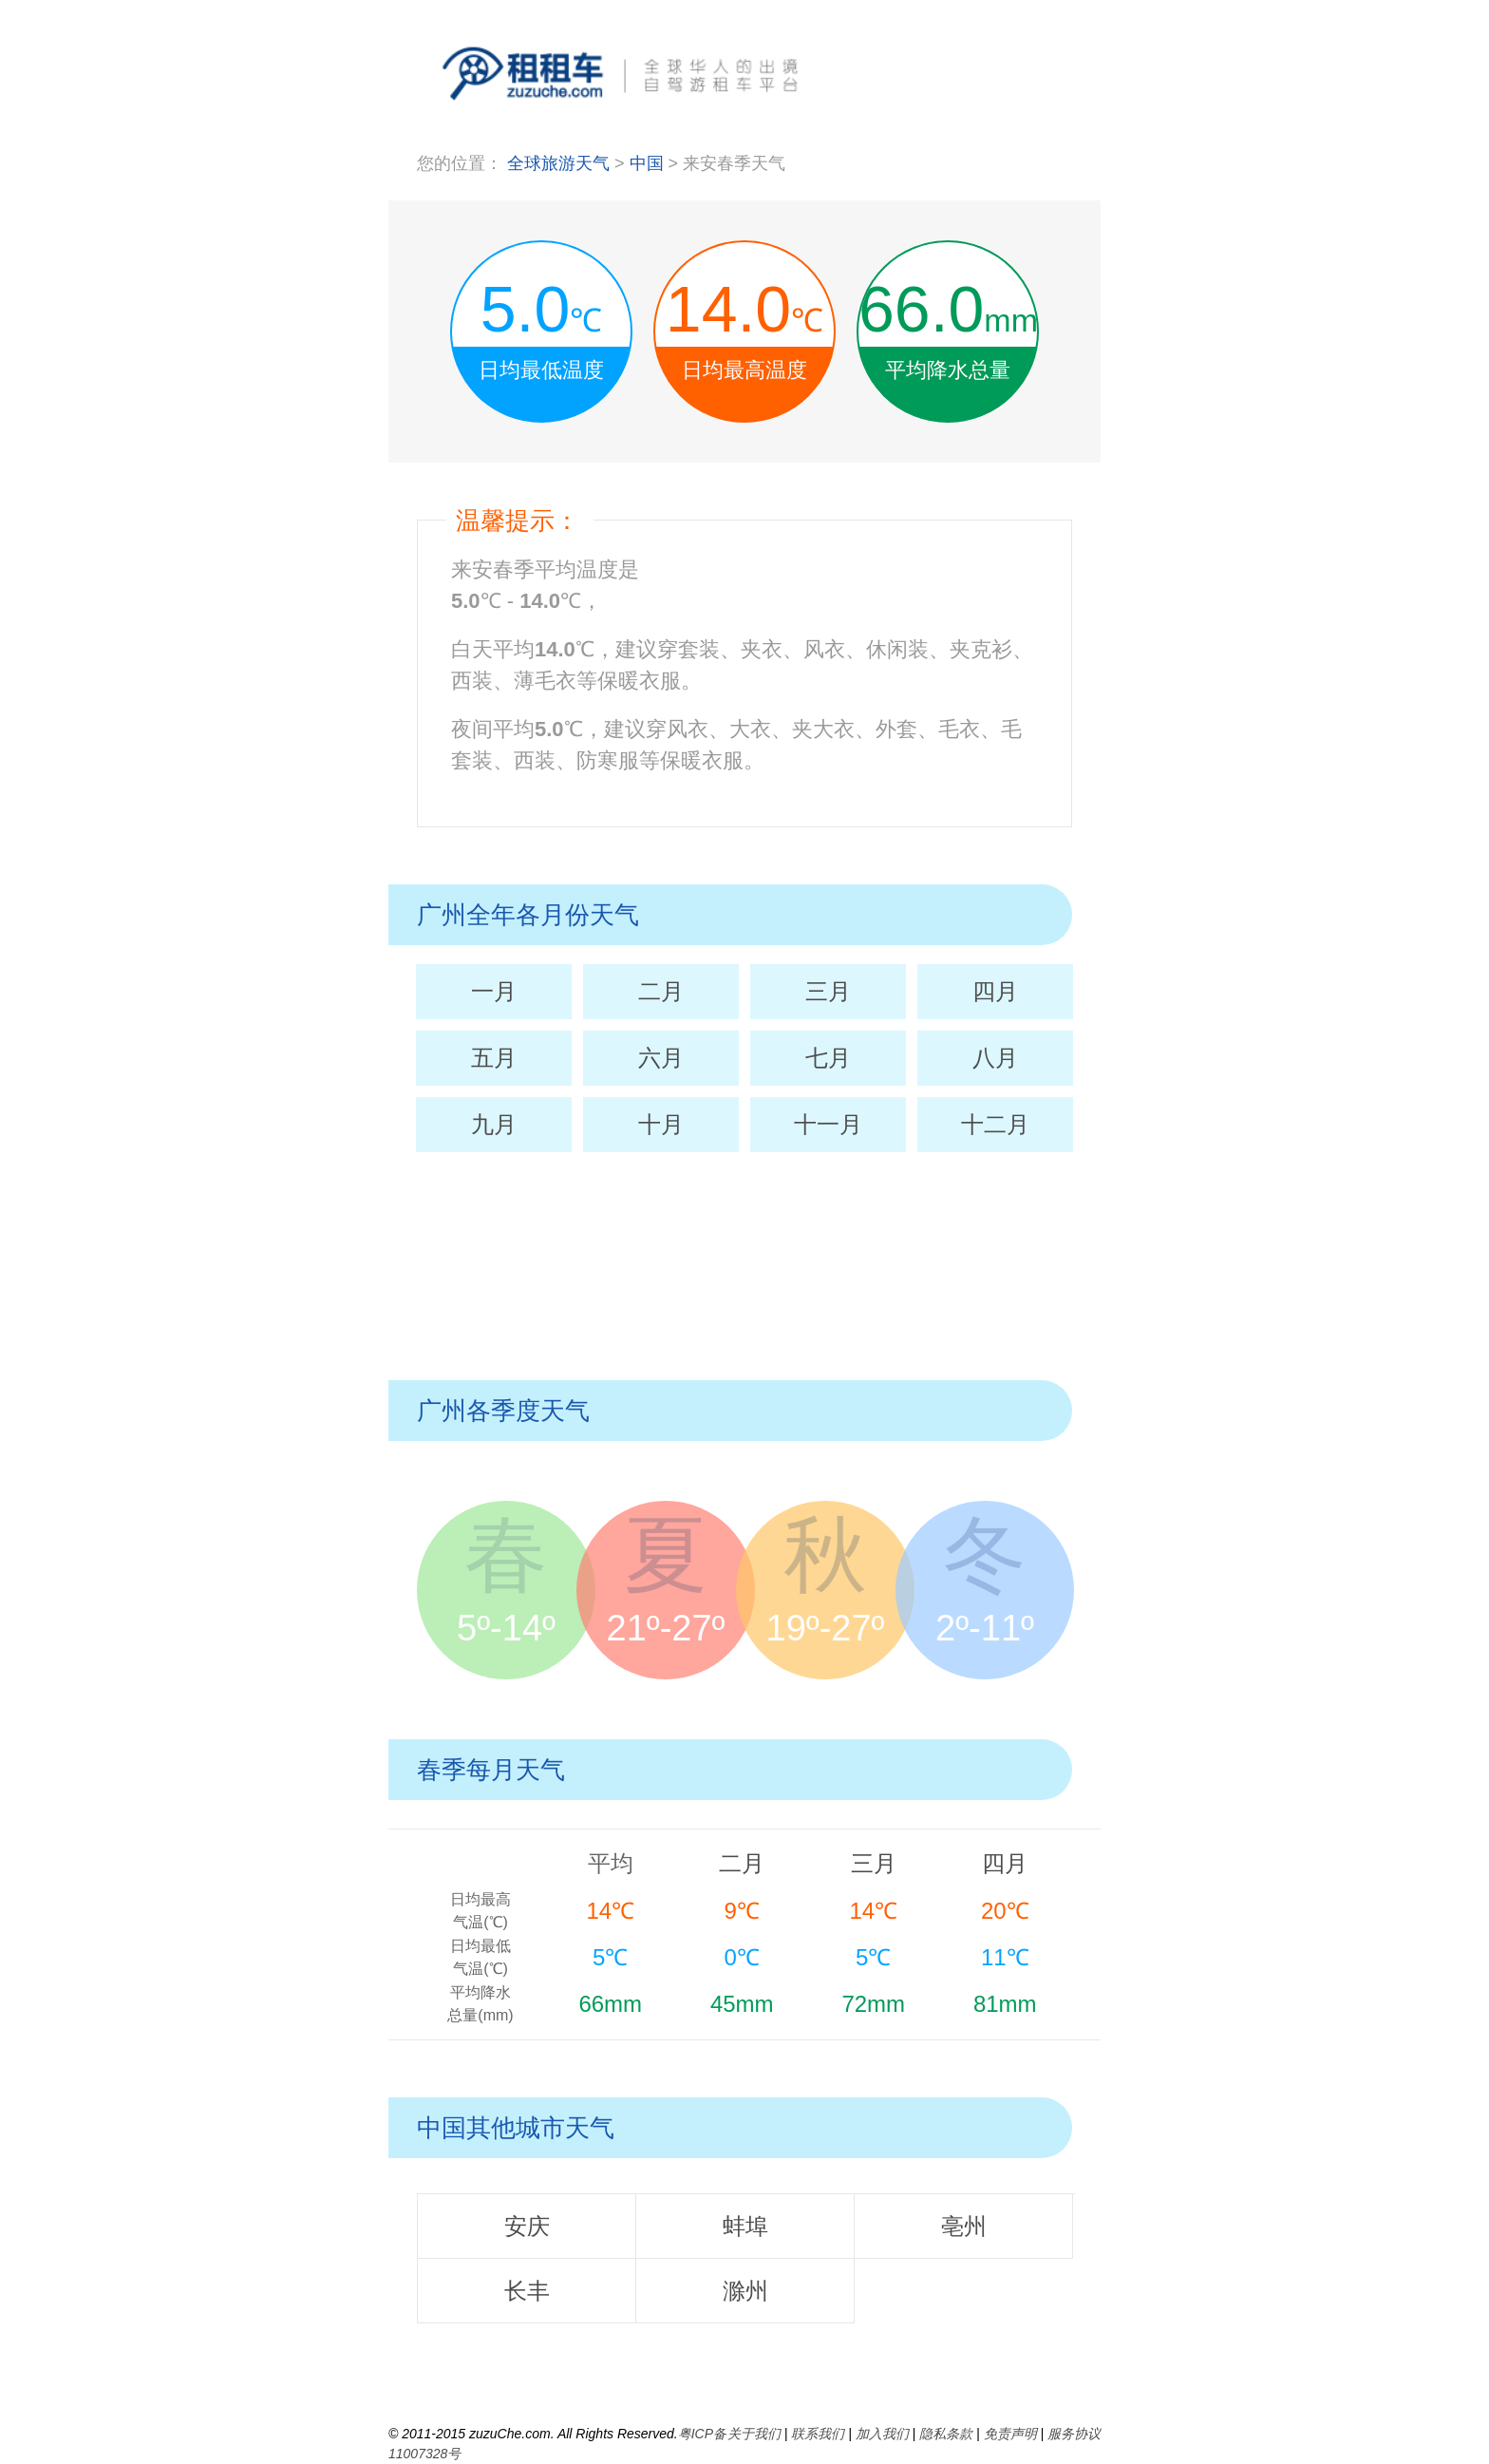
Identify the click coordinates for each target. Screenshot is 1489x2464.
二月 (661, 991)
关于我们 (754, 2433)
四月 (995, 991)
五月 (494, 1058)
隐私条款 (945, 2433)
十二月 (995, 1124)
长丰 (527, 2290)
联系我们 (817, 2433)
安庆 (527, 2226)
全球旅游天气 (558, 163)
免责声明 (1010, 2433)
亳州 (964, 2226)
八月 (995, 1058)
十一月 (828, 1124)
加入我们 (882, 2433)
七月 (828, 1058)
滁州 (745, 2290)
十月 (661, 1124)
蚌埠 (745, 2226)
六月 (661, 1058)
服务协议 (1074, 2433)
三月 (828, 991)
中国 (649, 163)
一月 (494, 991)
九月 (494, 1124)
